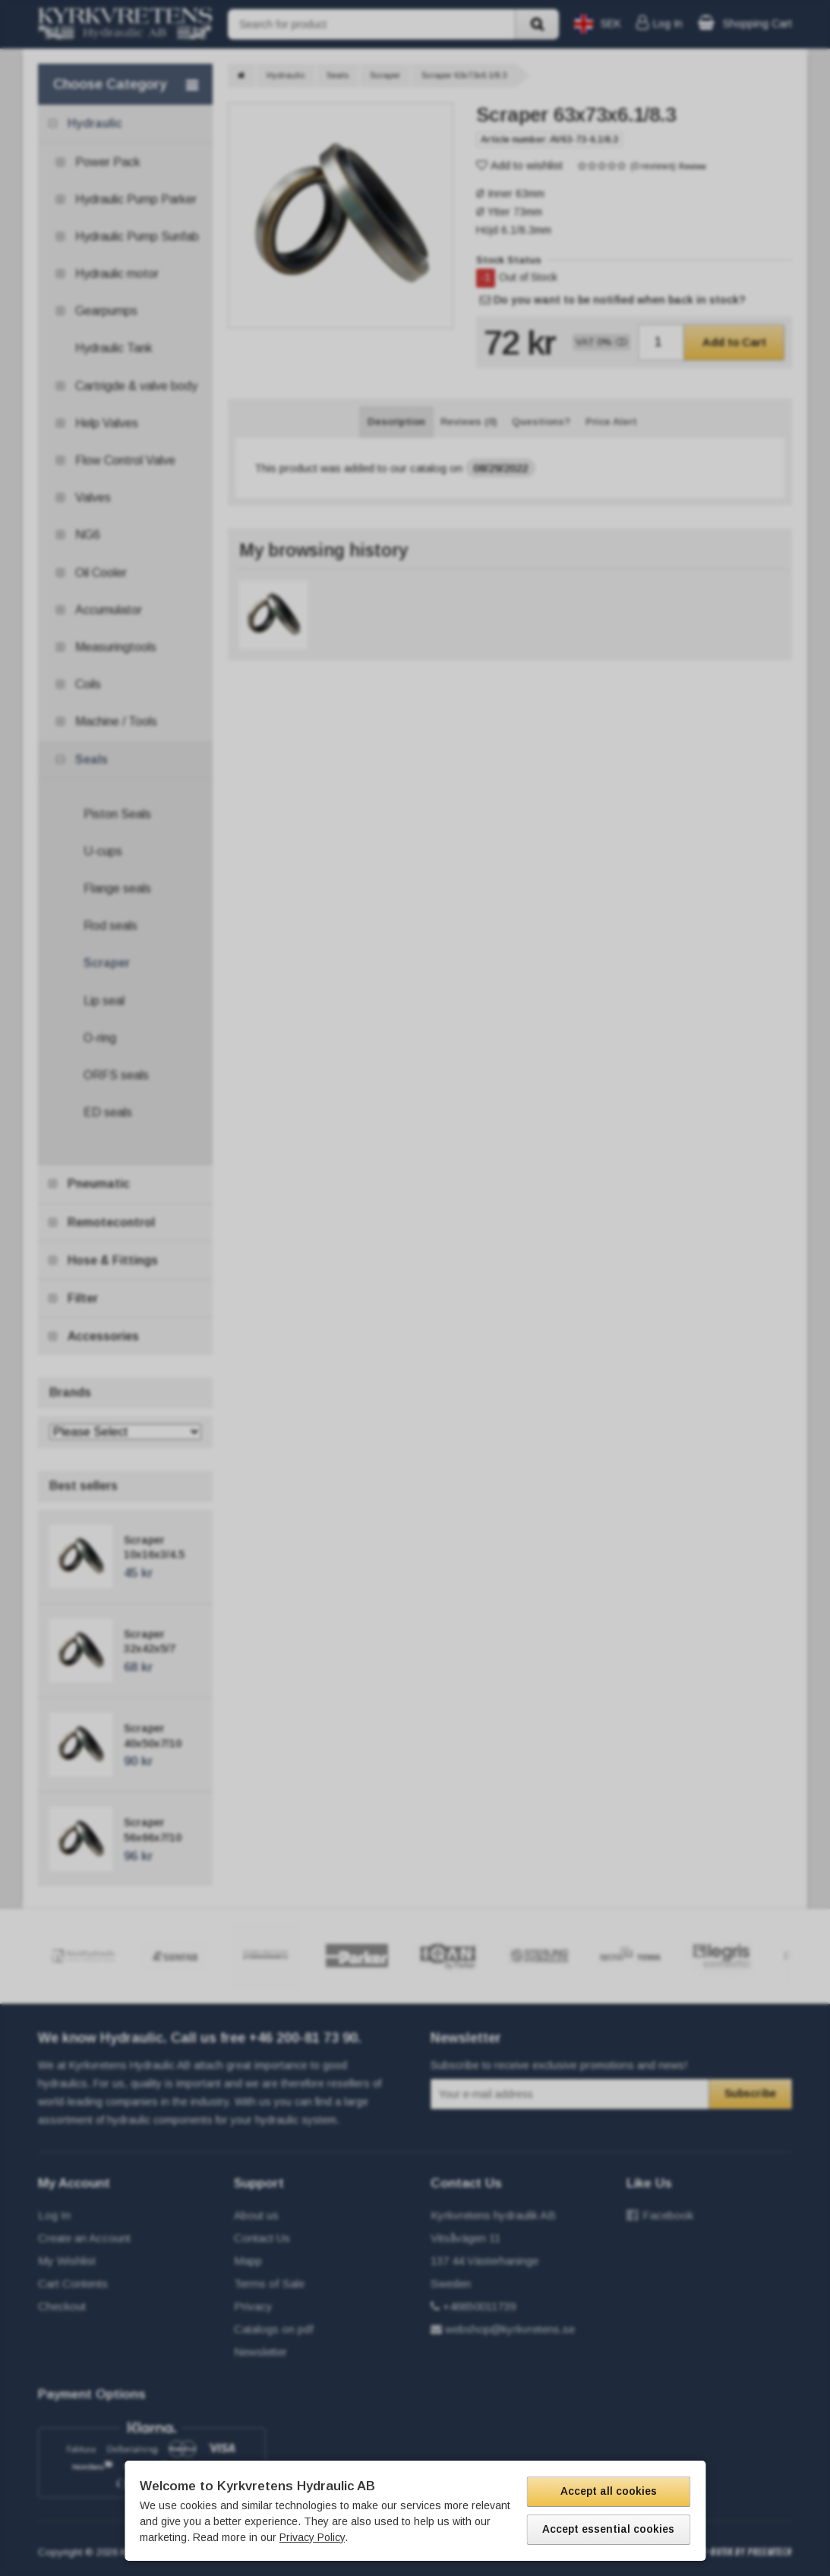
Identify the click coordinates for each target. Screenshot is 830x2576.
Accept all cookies (608, 2491)
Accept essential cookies (608, 2529)
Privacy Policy (312, 2537)
